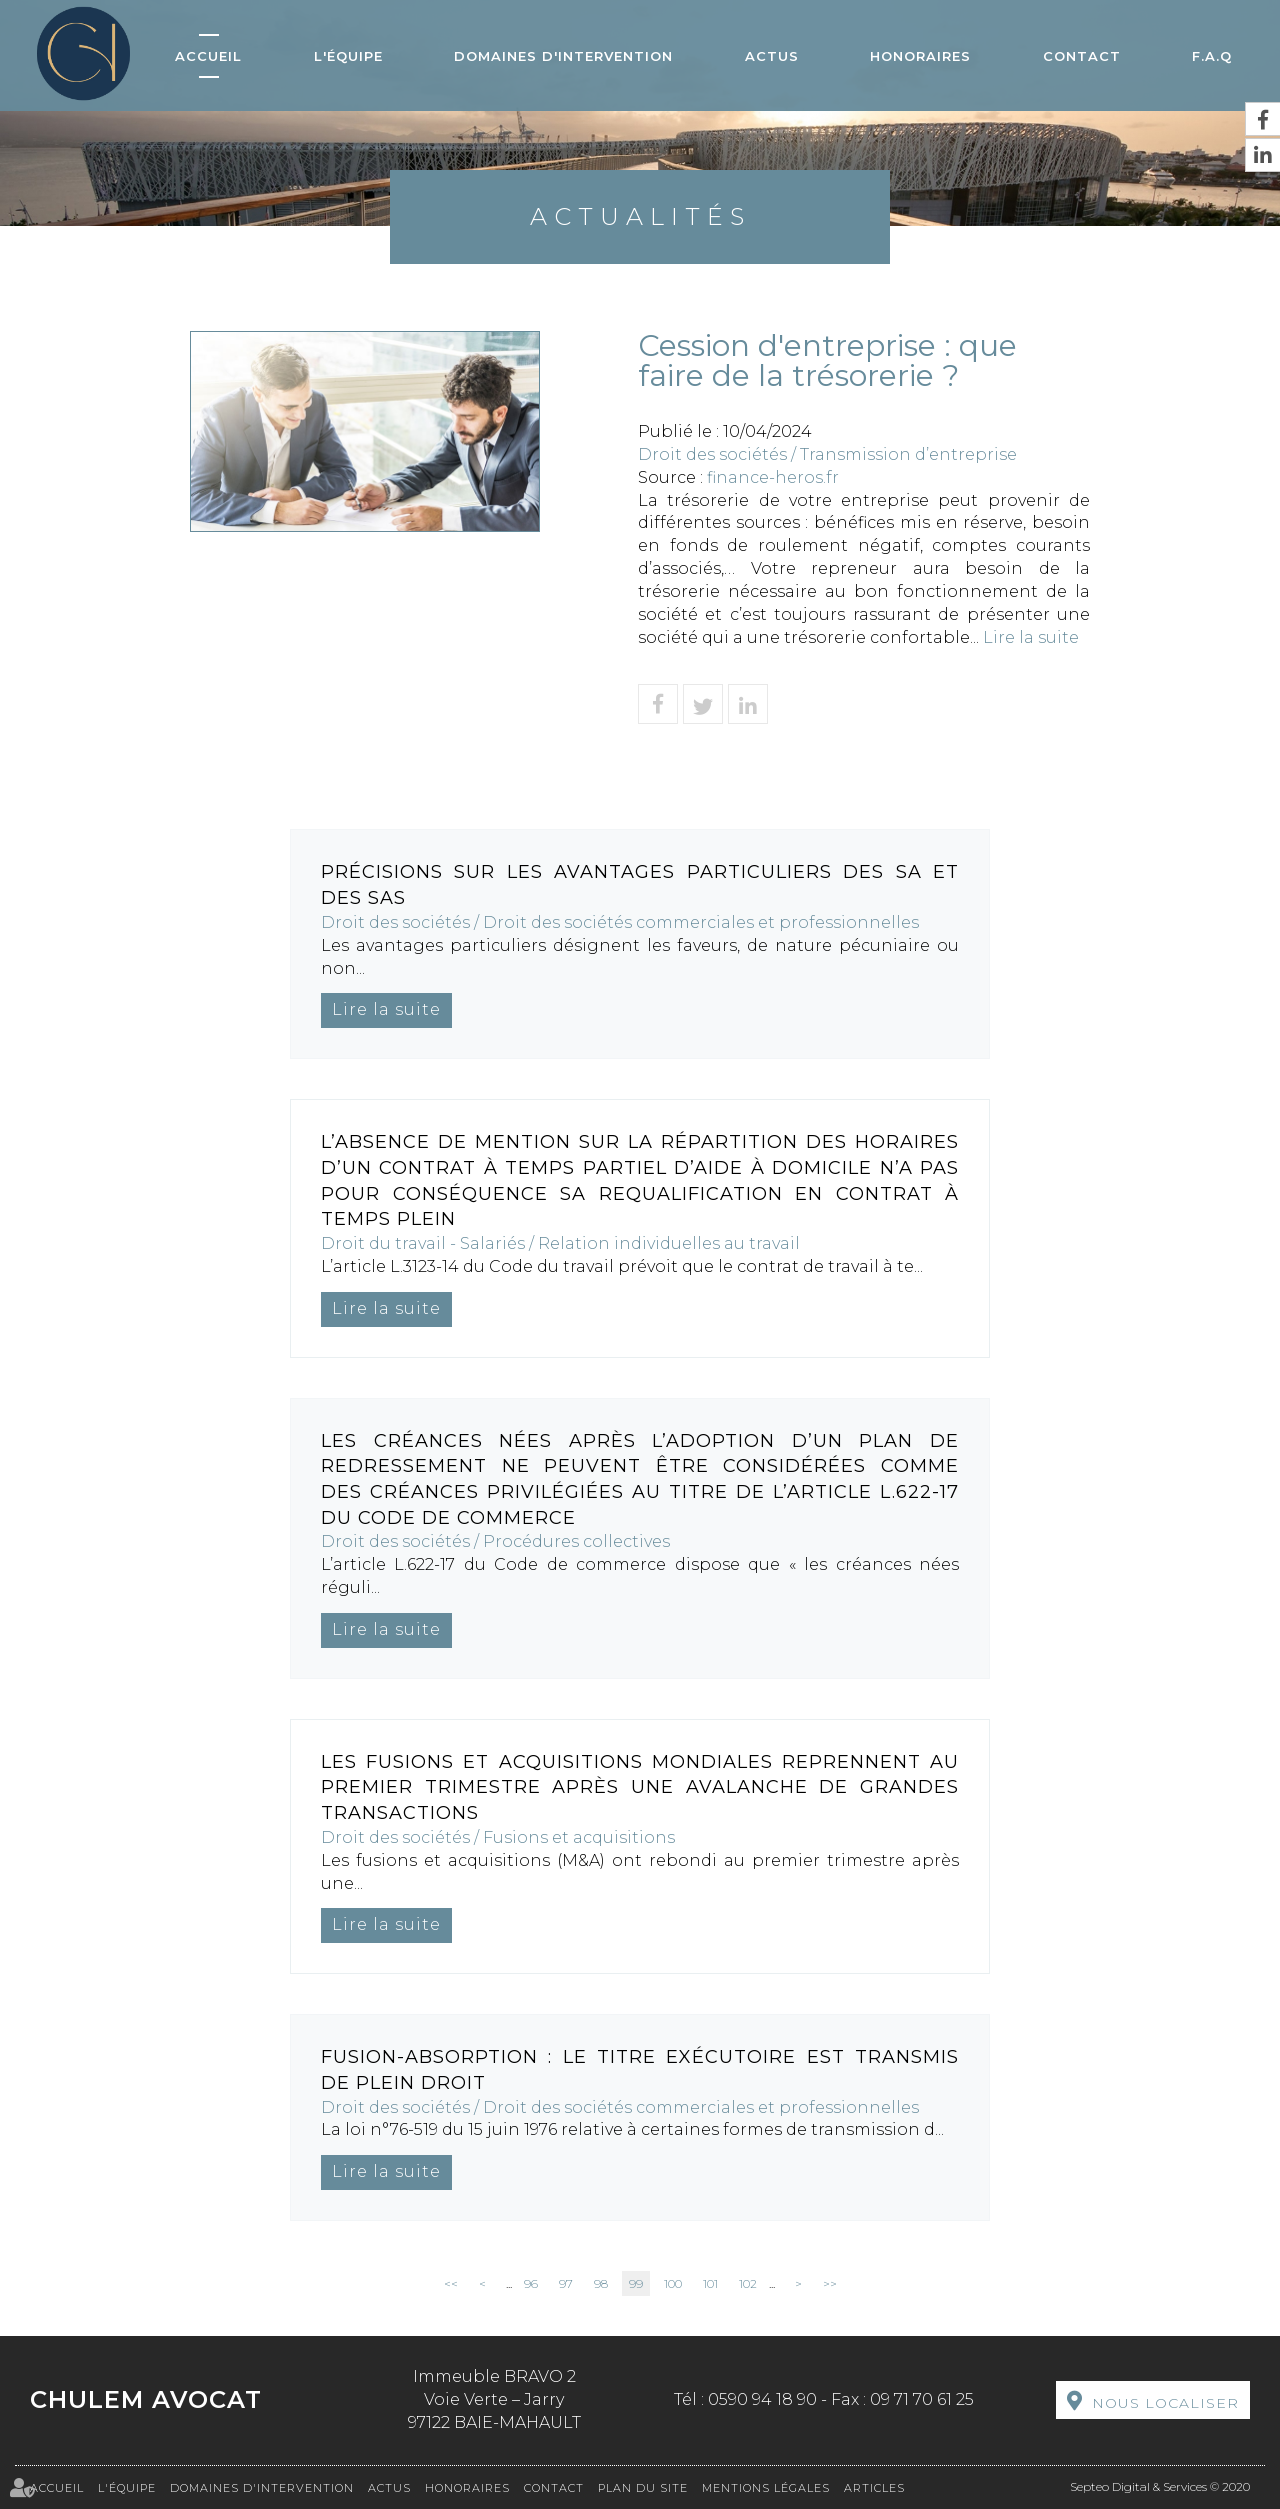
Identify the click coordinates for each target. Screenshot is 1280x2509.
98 (601, 2283)
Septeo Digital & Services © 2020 (1160, 2486)
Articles (874, 2488)
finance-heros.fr (773, 477)
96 (531, 2283)
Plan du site (643, 2488)
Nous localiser (1165, 2403)
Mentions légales (766, 2488)
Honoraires (920, 56)
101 (710, 2283)
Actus (772, 56)
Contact (1082, 56)
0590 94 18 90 (762, 2399)
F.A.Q (1212, 56)
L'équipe (348, 56)
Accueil (208, 56)
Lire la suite (1031, 637)
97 (566, 2283)
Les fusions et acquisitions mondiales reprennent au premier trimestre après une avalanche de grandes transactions (640, 1787)
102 (748, 2283)
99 (636, 2283)
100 (673, 2283)
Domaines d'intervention (563, 56)
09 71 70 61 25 (922, 2399)
